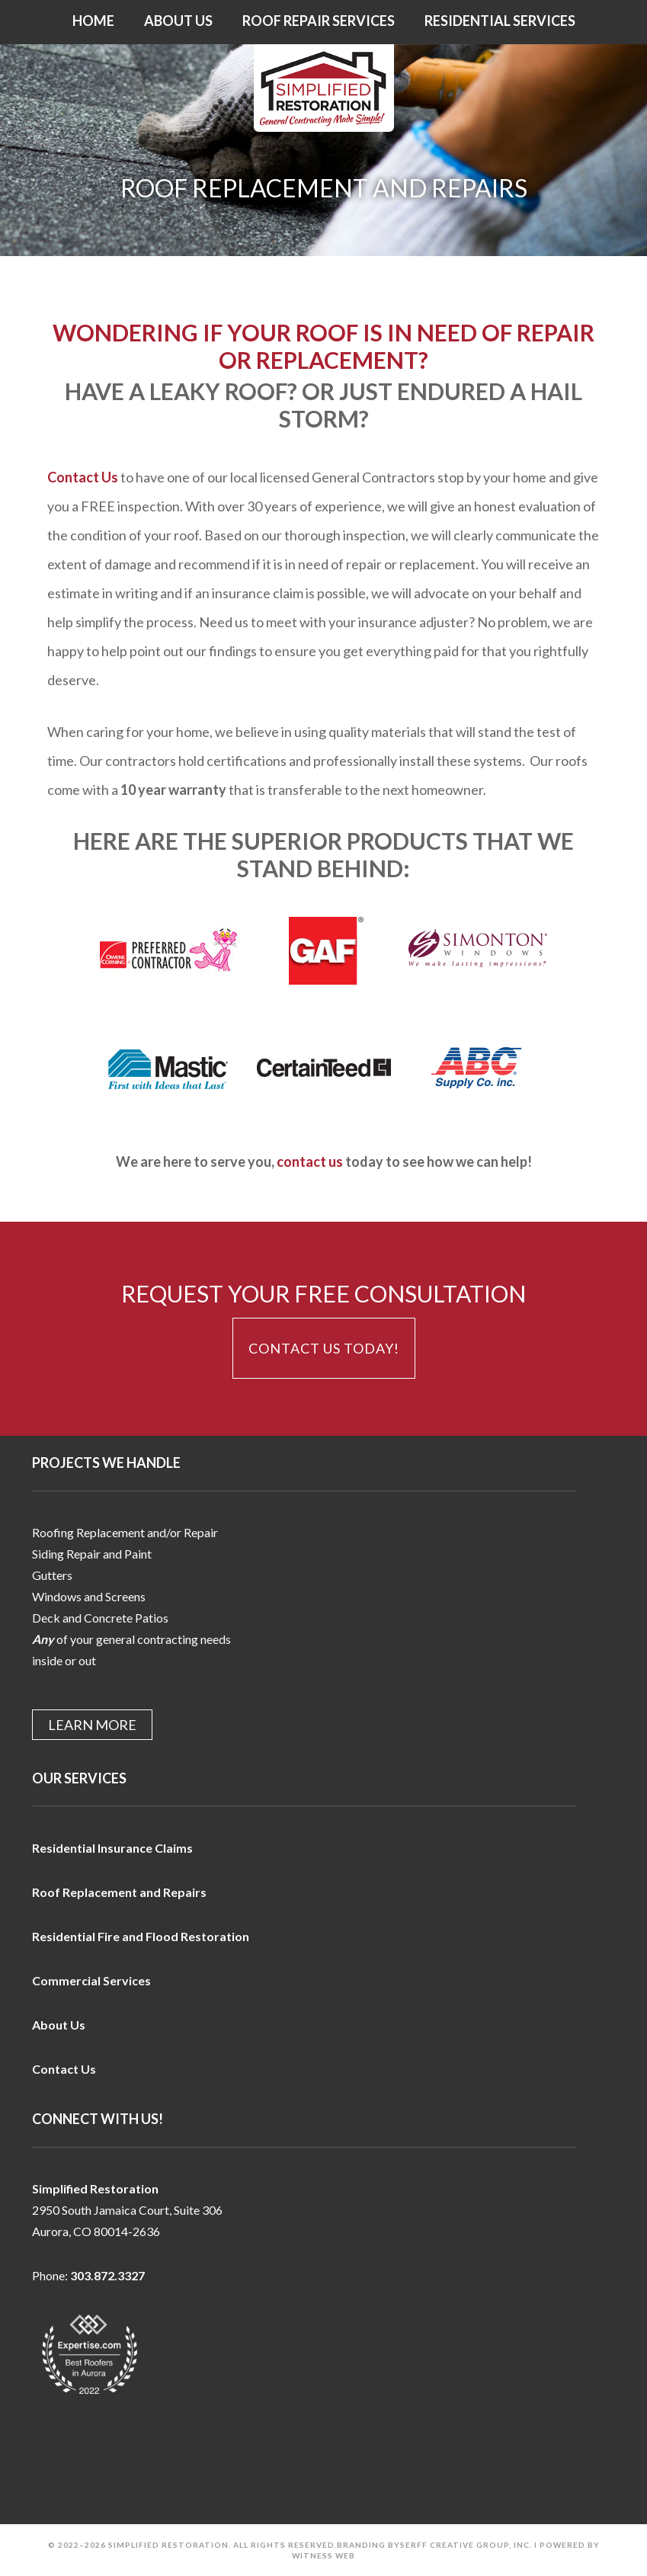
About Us (58, 2024)
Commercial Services (91, 1980)
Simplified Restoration (323, 88)
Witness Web (323, 2555)
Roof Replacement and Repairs (119, 1892)
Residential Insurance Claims (112, 1848)
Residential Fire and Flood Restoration (140, 1936)
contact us (310, 1161)
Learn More (92, 1724)
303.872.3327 (107, 2275)
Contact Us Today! (323, 1348)
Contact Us (82, 477)
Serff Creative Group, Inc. (466, 2544)
